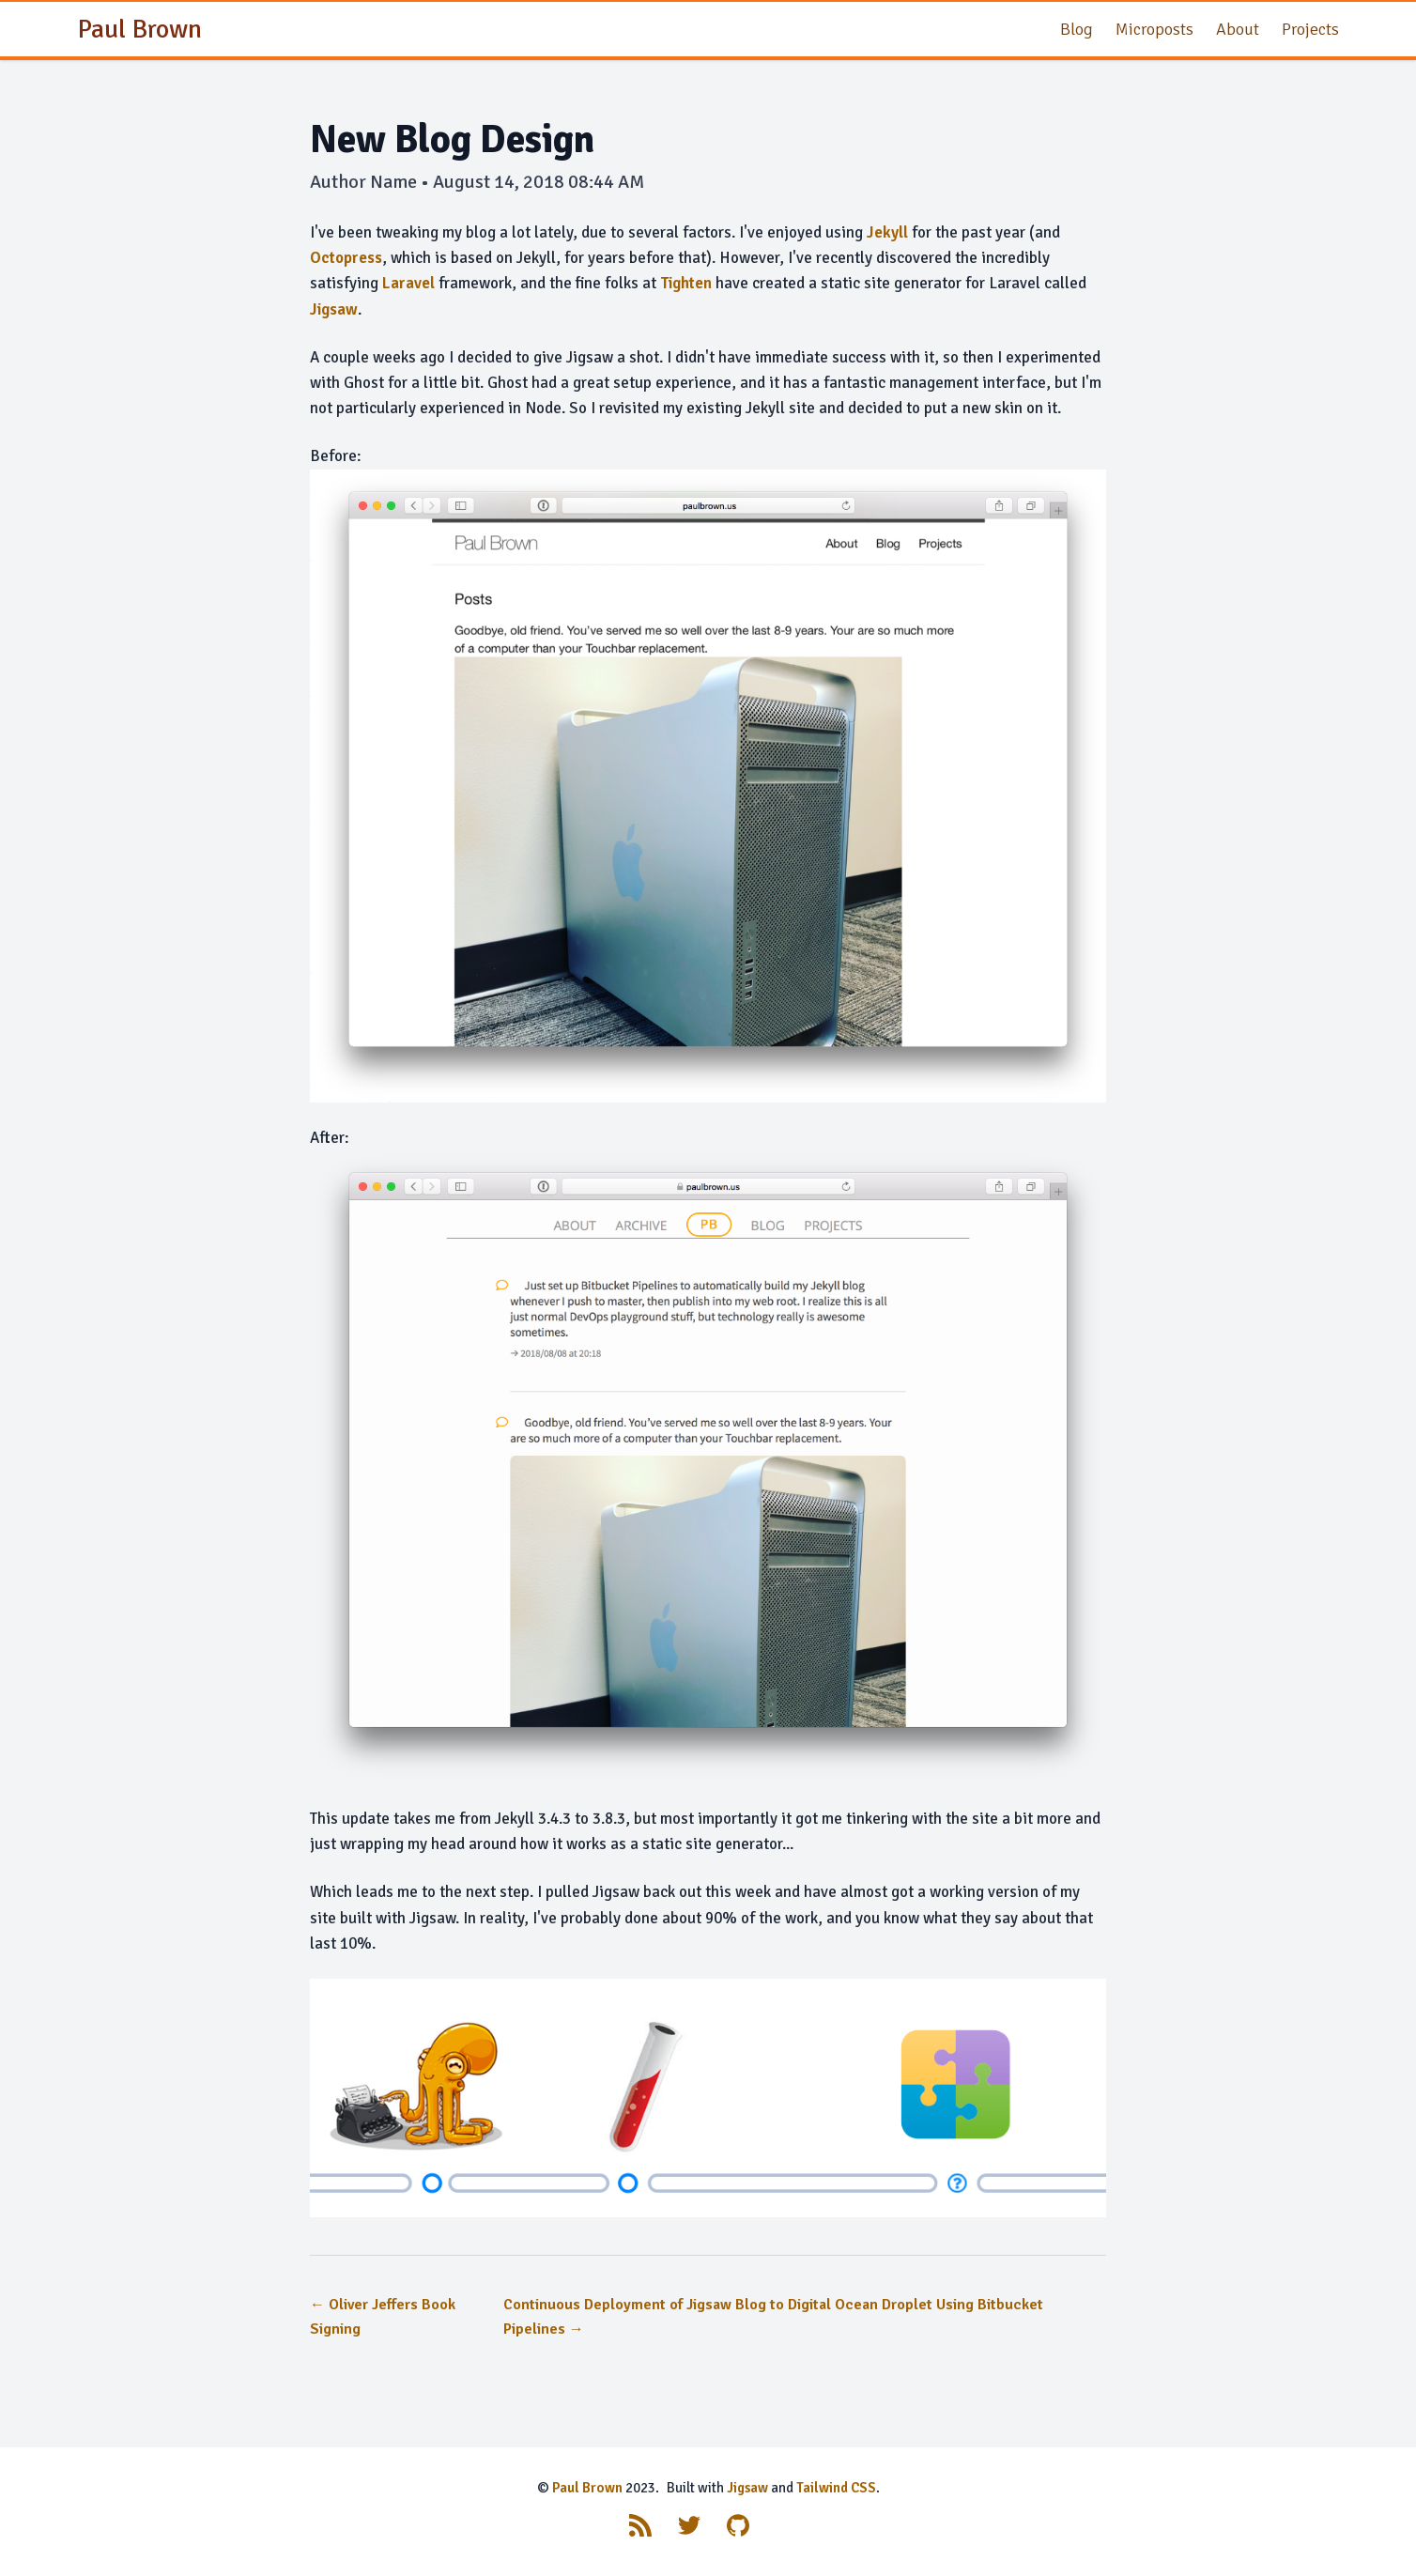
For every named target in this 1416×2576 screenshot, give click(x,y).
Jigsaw (334, 309)
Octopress (346, 258)
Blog (1076, 29)
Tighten (686, 283)
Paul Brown (587, 2487)
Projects (1310, 29)
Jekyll (887, 232)
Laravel (408, 283)
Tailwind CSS (836, 2487)
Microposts (1154, 29)
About (1237, 29)
